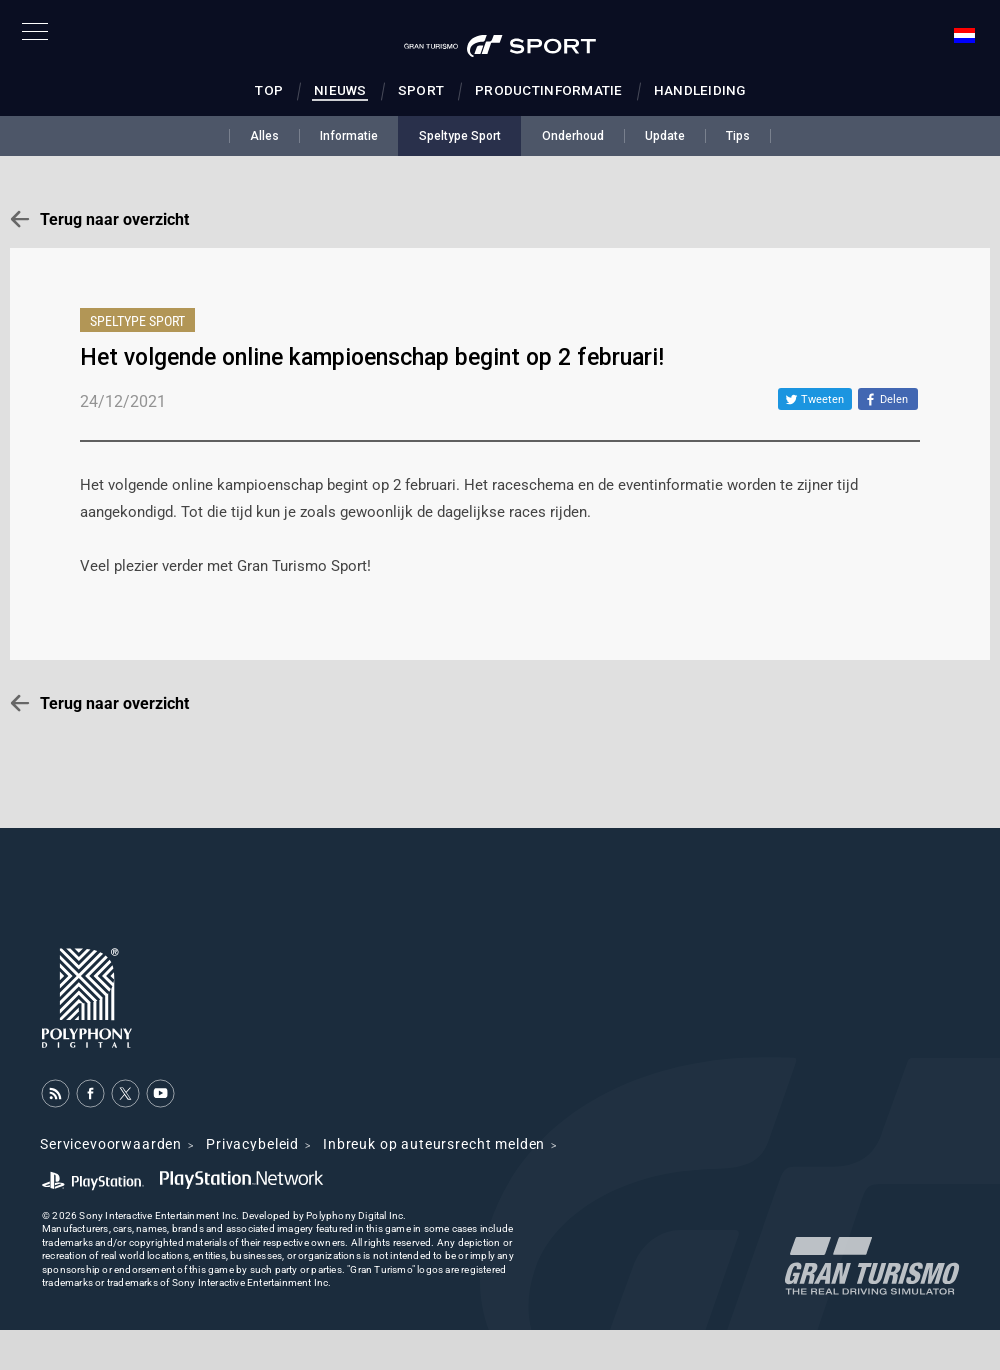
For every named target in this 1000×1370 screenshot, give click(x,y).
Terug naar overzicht (114, 219)
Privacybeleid (252, 1144)
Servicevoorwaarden (111, 1144)
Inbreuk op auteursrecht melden (434, 1144)
